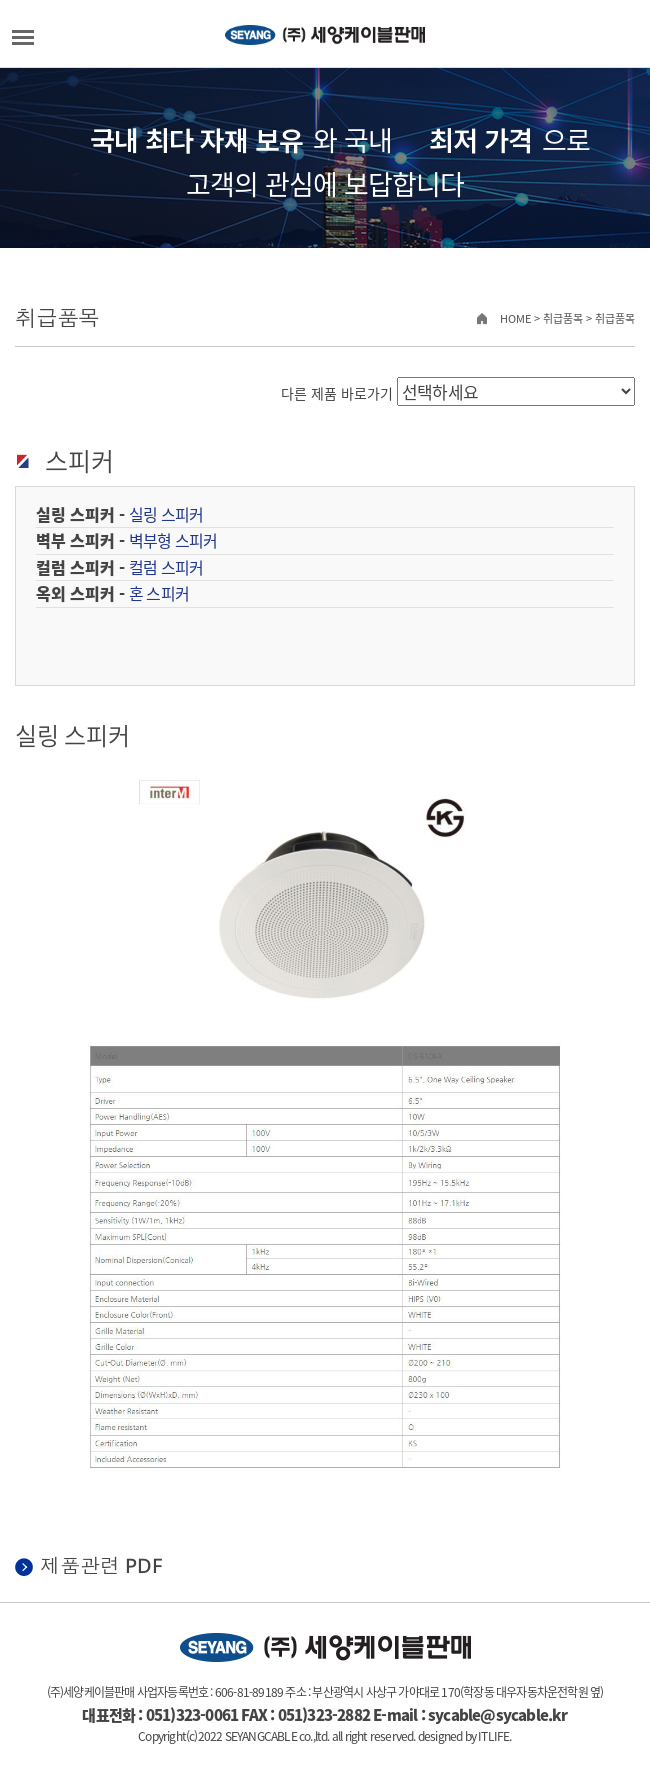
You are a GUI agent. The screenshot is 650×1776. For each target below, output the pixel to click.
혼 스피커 (159, 593)
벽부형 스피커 (173, 540)
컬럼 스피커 (166, 567)
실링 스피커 (166, 514)
